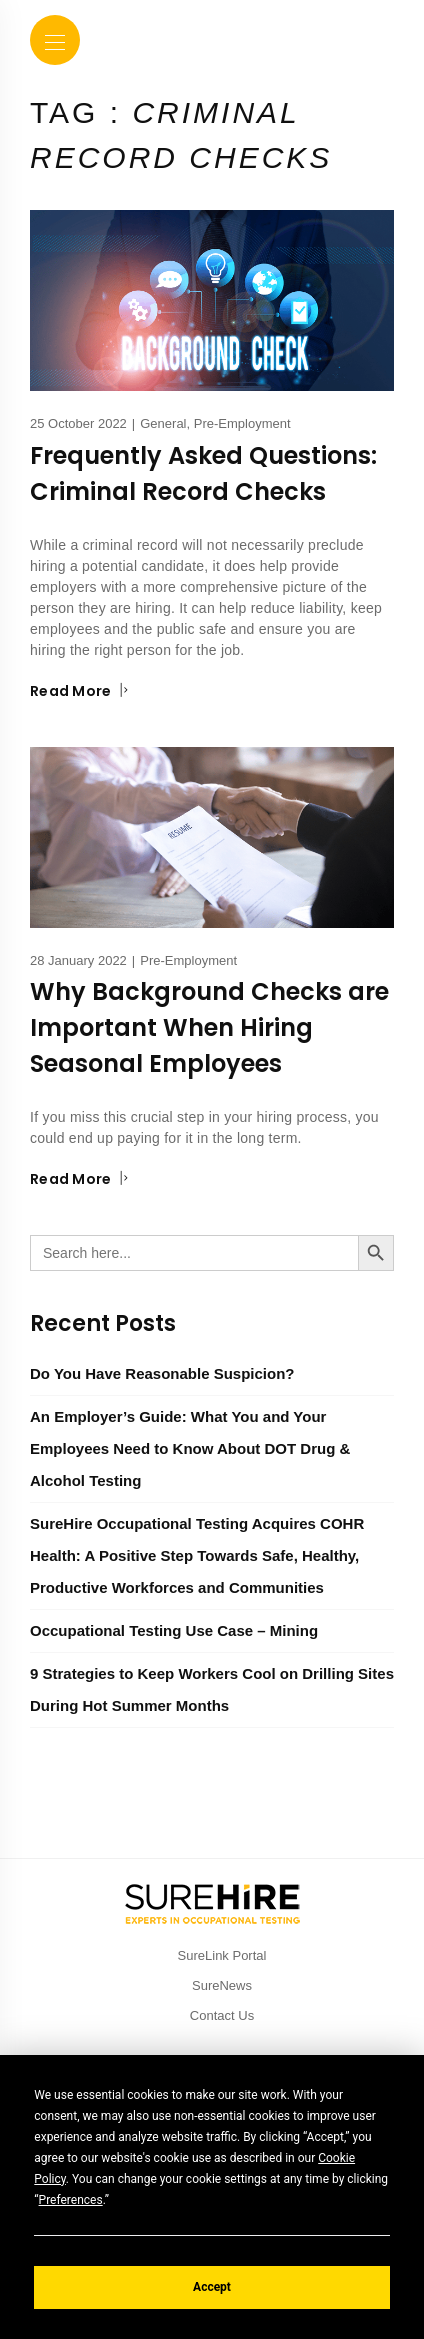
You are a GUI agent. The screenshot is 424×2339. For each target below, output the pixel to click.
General (163, 423)
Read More (79, 691)
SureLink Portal (222, 1955)
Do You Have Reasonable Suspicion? (162, 1373)
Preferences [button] (71, 2200)
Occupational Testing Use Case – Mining (174, 1630)
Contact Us (222, 2015)
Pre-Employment (242, 423)
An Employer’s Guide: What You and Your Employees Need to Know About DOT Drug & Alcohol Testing (190, 1448)
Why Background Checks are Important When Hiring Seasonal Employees (209, 1027)
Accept (212, 2287)
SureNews (222, 1985)
